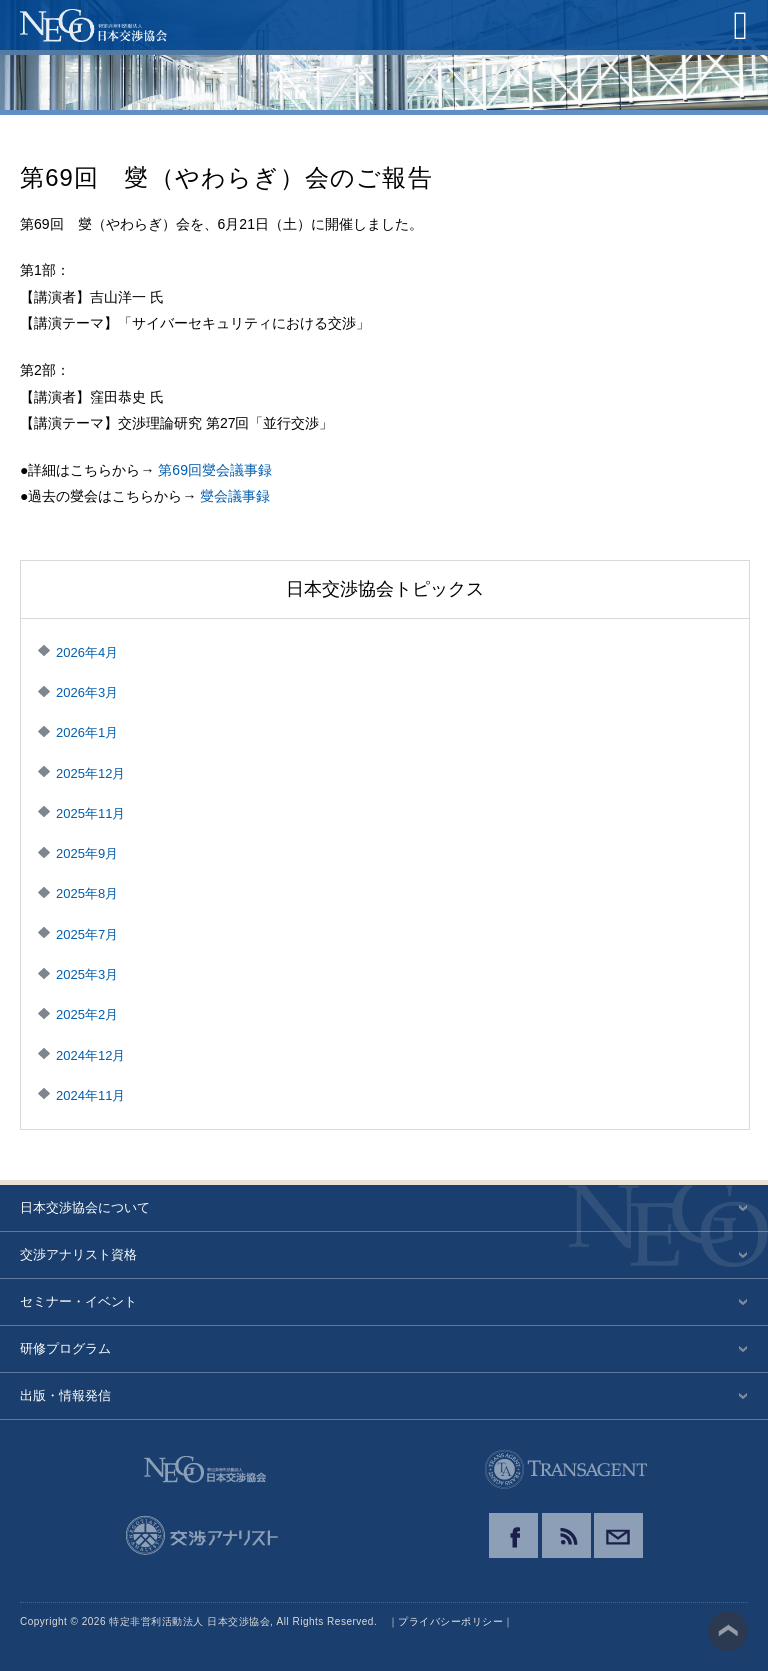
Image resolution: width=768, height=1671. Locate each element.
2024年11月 (90, 1095)
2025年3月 (87, 974)
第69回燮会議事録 (215, 470)
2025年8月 (87, 893)
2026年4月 (87, 652)
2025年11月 (90, 813)
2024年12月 (90, 1055)
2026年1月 (87, 732)
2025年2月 (87, 1014)
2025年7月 (87, 934)
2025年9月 (87, 853)
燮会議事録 (235, 496)
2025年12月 (90, 773)
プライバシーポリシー (450, 1621)
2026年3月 (87, 692)
